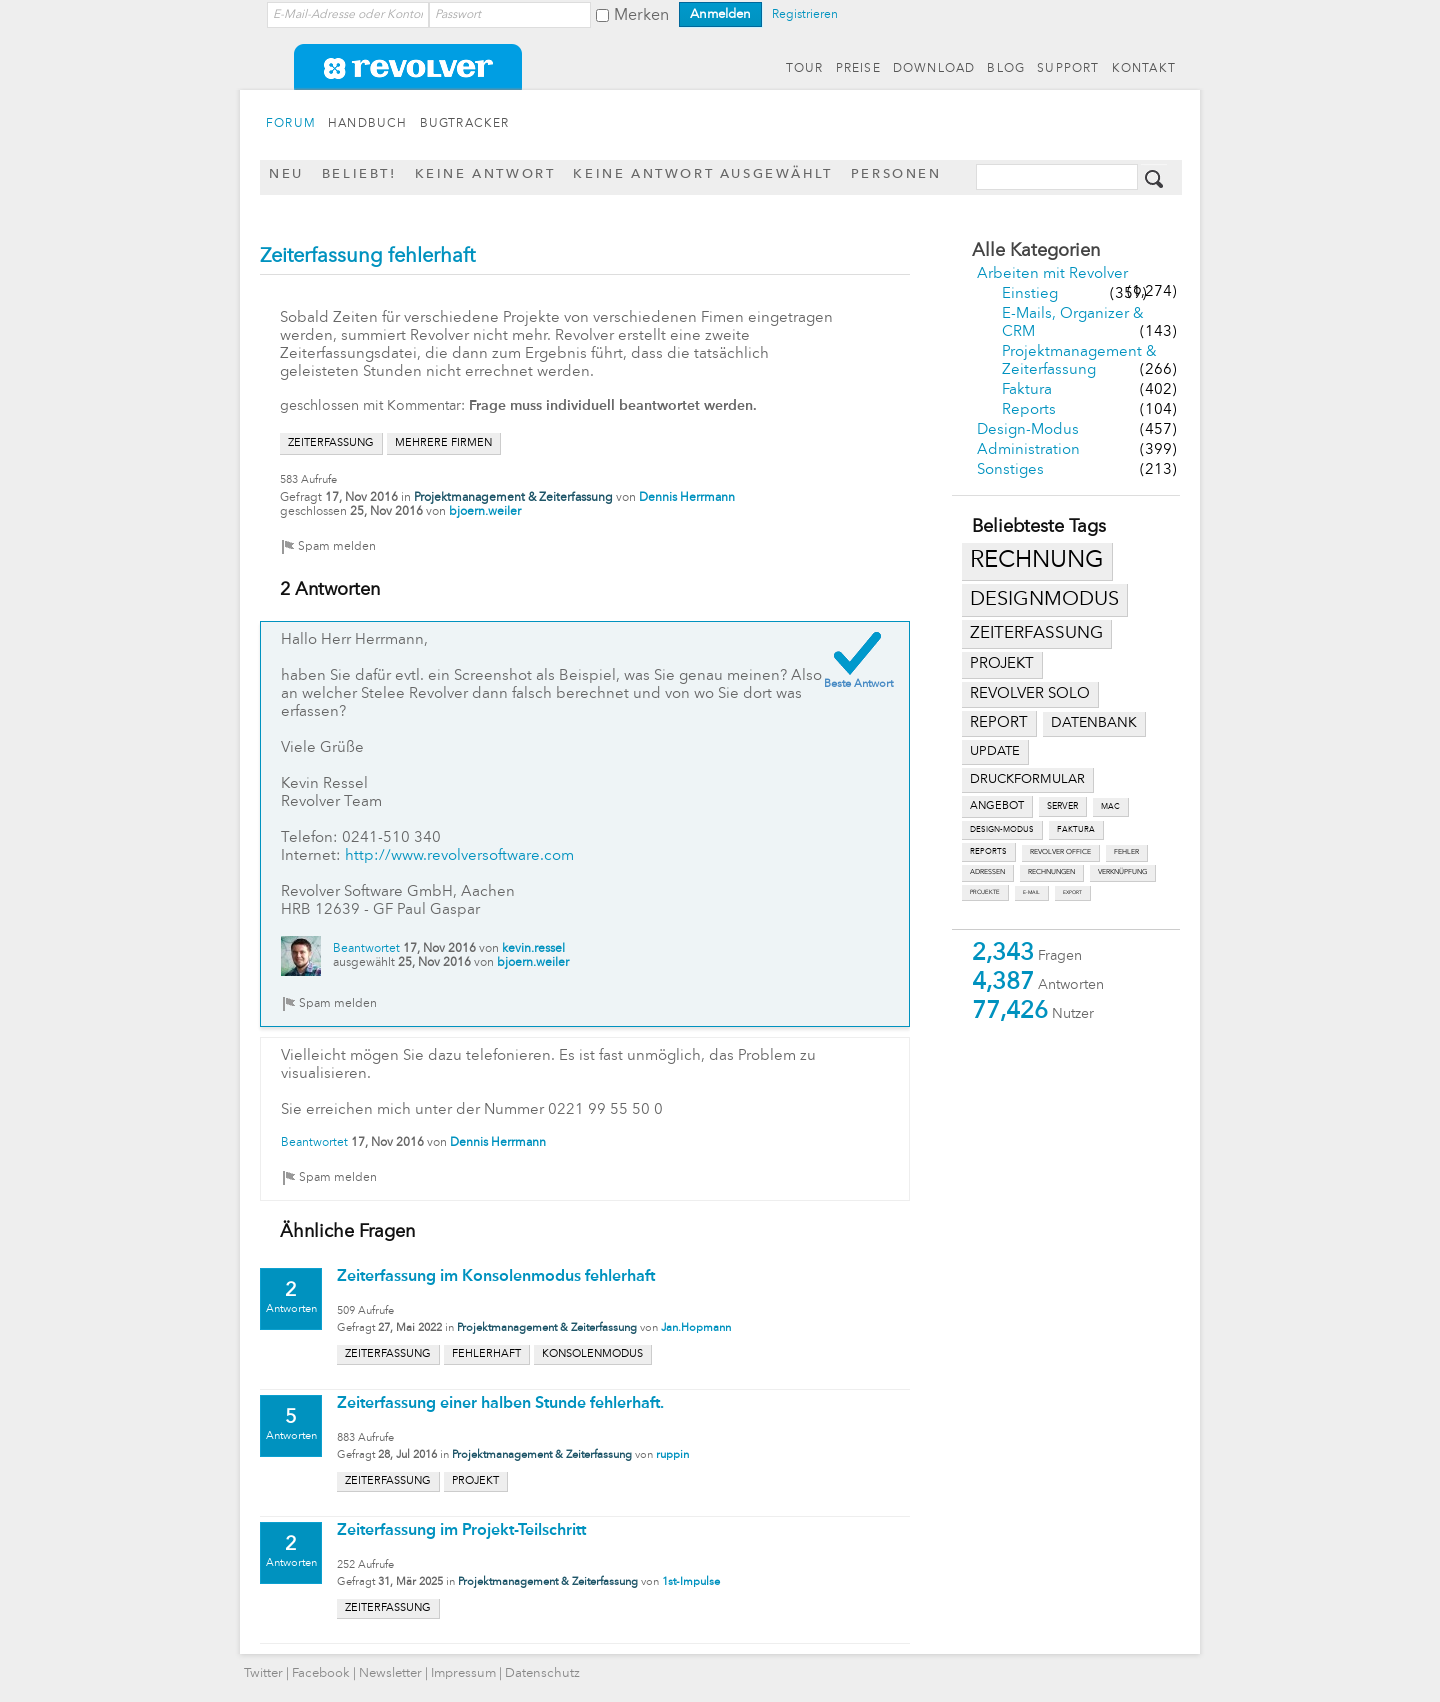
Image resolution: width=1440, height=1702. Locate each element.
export (1072, 892)
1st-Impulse (691, 1582)
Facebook (321, 1673)
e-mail (1031, 892)
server (1062, 806)
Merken (641, 16)
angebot (997, 806)
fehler (1126, 852)
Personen (896, 174)
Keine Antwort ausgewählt (702, 174)
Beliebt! (359, 174)
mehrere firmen (443, 443)
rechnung (1037, 561)
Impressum (463, 1673)
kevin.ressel (533, 949)
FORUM (291, 124)
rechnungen (1051, 872)
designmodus (1044, 600)
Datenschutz (542, 1673)
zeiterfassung (1036, 633)
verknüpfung (1122, 872)
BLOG (1006, 69)
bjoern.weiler (485, 512)
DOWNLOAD (934, 69)
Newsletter (390, 1673)
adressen (987, 872)
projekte (985, 892)
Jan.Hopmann (696, 1328)
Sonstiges (1010, 470)
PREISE (858, 69)
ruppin (672, 1455)
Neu (286, 174)
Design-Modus (1028, 430)
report (999, 723)
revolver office (1060, 852)
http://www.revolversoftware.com (459, 856)
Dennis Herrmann (687, 498)
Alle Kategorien (1036, 251)
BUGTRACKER (465, 124)
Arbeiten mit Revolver (1052, 274)
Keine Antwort (485, 174)
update (995, 751)
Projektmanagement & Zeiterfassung (513, 498)
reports (988, 852)
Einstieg (1030, 294)
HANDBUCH (368, 124)
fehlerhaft (486, 1354)
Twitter (263, 1673)
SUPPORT (1068, 69)
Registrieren (805, 15)
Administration (1028, 450)
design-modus (1002, 830)
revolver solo (1030, 694)
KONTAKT (1144, 69)
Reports (1029, 410)
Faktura (1027, 390)
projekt (1002, 664)
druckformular (1027, 779)
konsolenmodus (592, 1354)
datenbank (1094, 723)
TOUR (805, 69)
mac (1110, 807)
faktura (1076, 830)
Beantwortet (366, 949)
